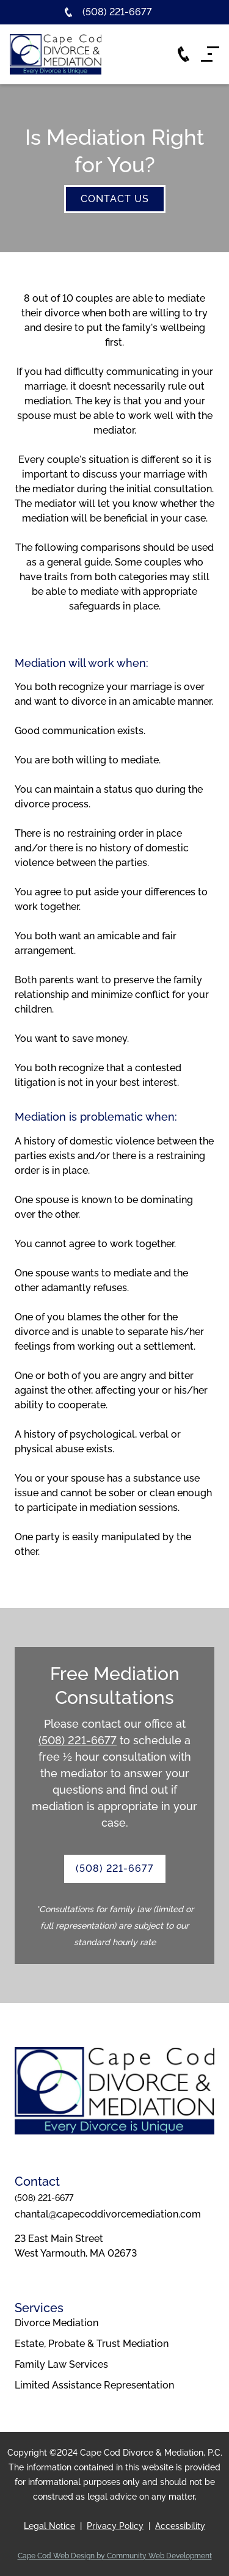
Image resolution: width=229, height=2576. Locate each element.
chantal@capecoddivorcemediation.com (108, 2214)
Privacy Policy (115, 2526)
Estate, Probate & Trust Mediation (92, 2343)
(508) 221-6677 (77, 1740)
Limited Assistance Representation (94, 2385)
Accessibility (180, 2526)
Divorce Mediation (56, 2323)
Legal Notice (49, 2526)
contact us (115, 199)
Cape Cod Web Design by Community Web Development (115, 2556)
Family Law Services (61, 2364)
